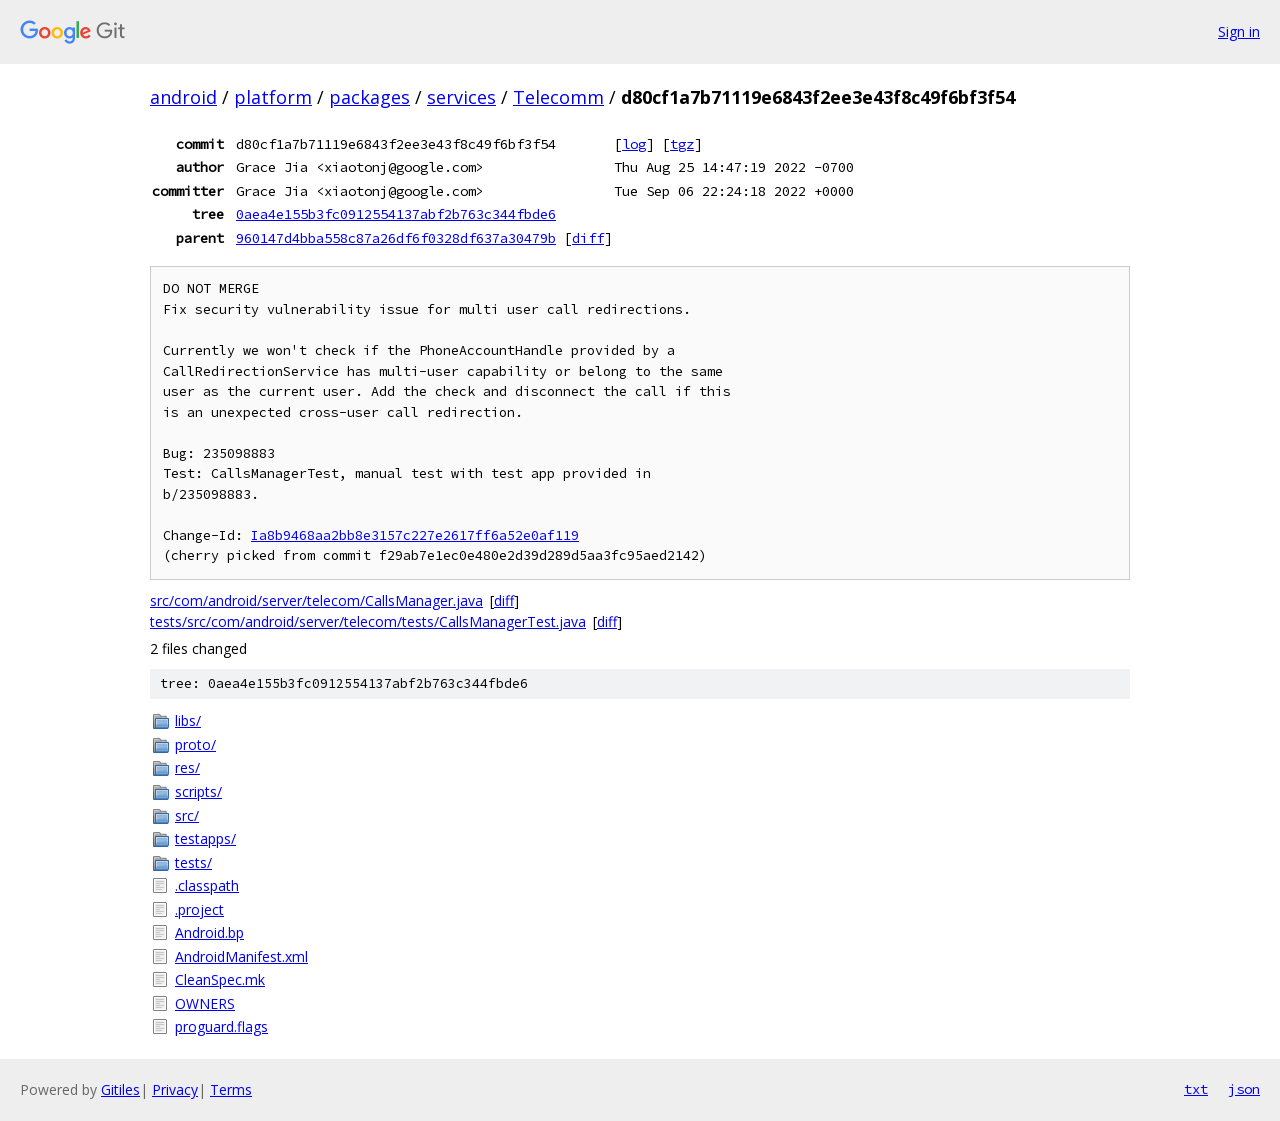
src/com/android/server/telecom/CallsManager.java (316, 600)
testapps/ (205, 838)
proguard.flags (221, 1026)
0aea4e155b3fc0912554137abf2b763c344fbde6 (396, 214)
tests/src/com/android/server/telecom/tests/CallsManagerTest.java (368, 621)
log (634, 144)
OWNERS (205, 1003)
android (183, 97)
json (1244, 1089)
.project (199, 909)
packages (369, 97)
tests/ (193, 862)
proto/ (195, 744)
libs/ (188, 720)
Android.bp (209, 932)
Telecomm (558, 97)
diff (588, 238)
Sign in (1239, 31)
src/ (187, 815)
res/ (187, 767)
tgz (682, 144)
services (461, 97)
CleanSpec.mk (220, 979)
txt (1196, 1089)
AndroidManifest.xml (241, 956)
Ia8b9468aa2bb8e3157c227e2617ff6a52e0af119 (415, 535)
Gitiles (120, 1089)
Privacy (175, 1089)
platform (273, 97)
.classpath (207, 885)
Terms (231, 1089)
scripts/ (198, 791)
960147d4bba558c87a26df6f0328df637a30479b (396, 238)
